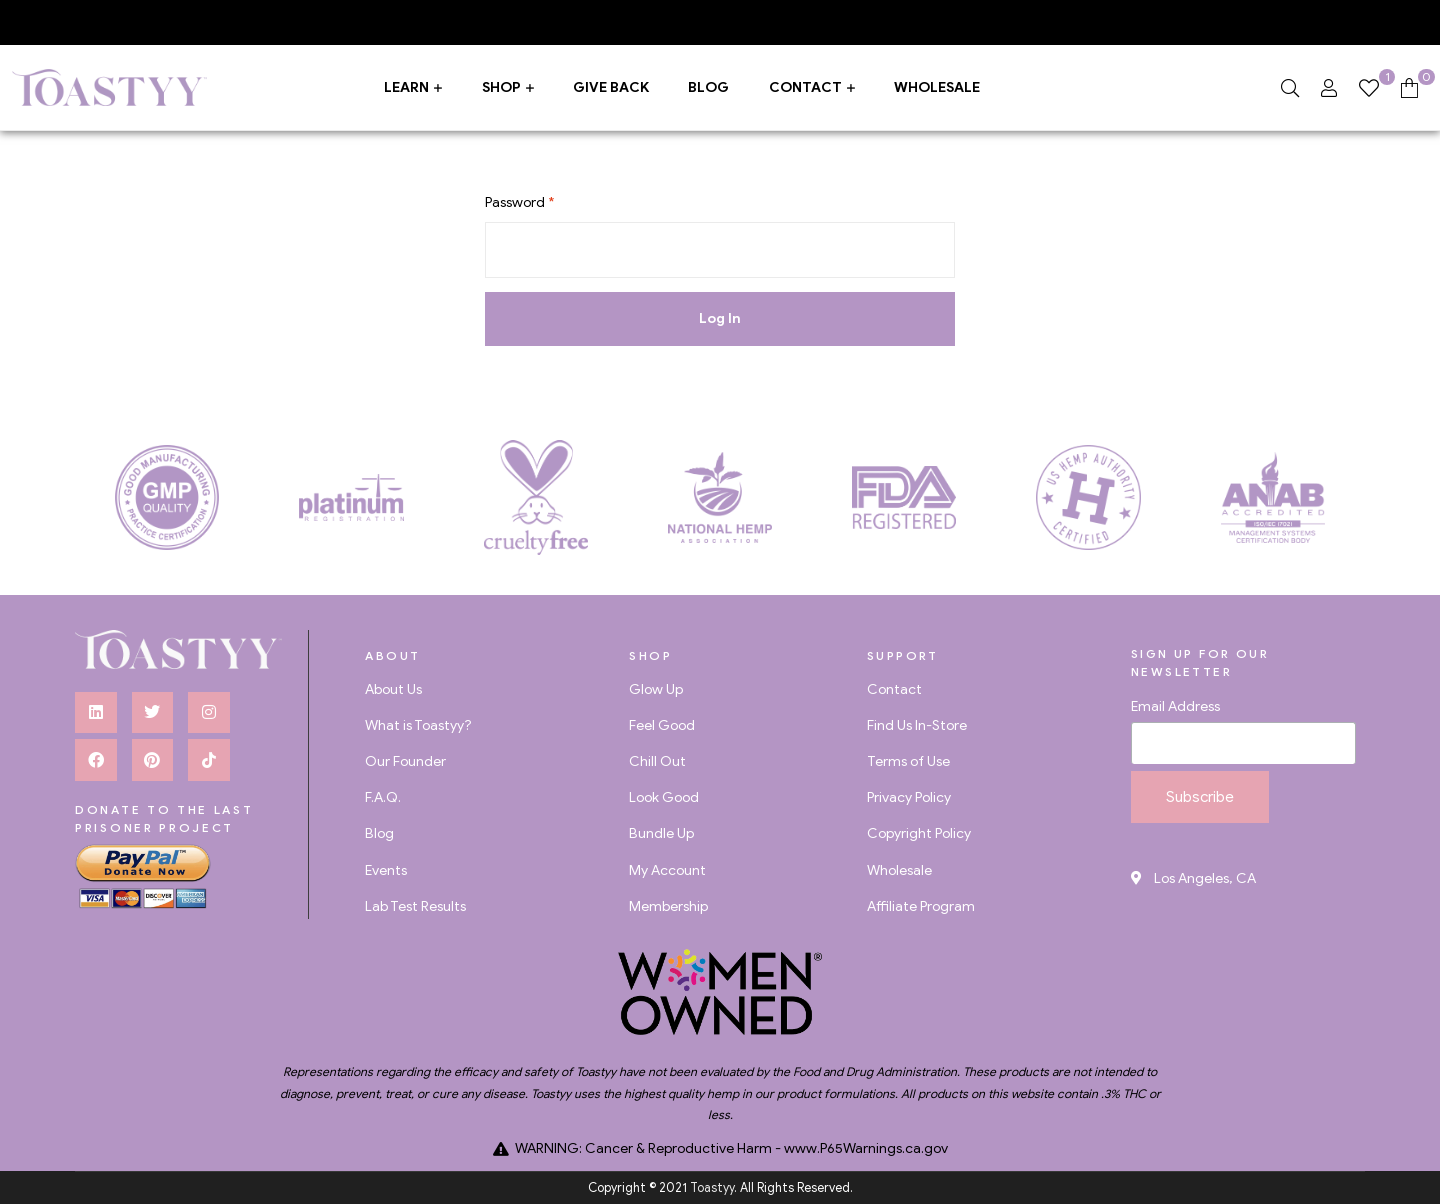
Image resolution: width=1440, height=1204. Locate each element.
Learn (406, 87)
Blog (708, 87)
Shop (501, 87)
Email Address (1175, 706)
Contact (805, 87)
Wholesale (937, 87)
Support (903, 655)
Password (520, 202)
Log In (720, 318)
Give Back (611, 87)
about (392, 655)
